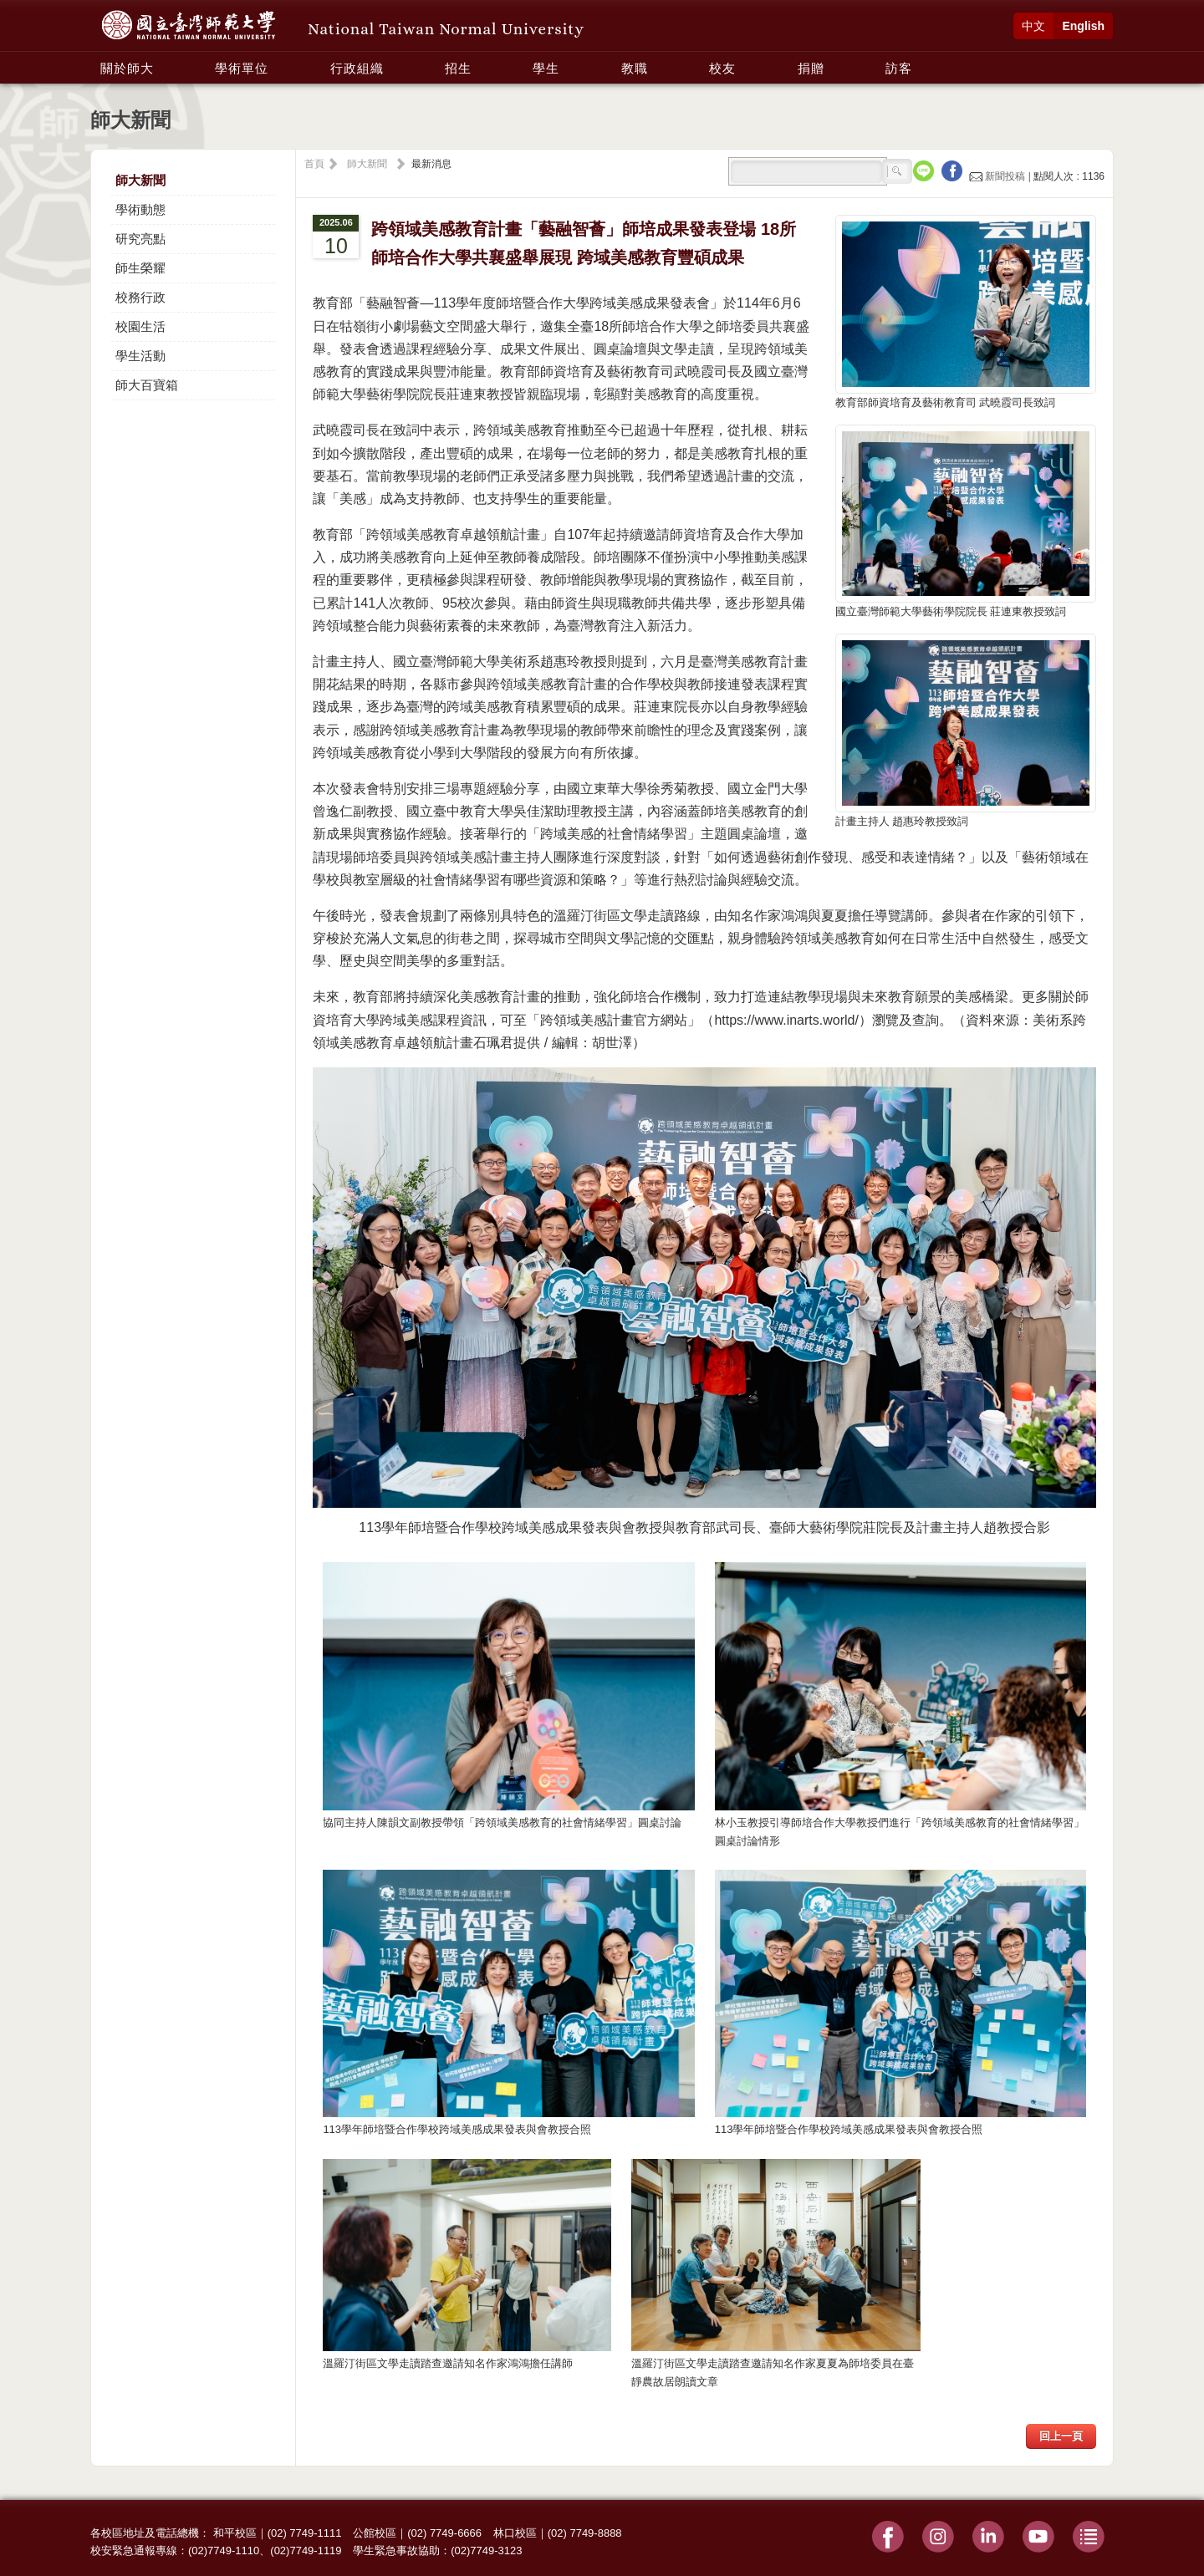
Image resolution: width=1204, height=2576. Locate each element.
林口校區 (515, 2533)
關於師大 (127, 68)
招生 (458, 68)
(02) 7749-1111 (305, 2533)
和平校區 (235, 2533)
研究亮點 (140, 239)
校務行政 (140, 297)
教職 (634, 68)
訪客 (898, 68)
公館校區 (374, 2533)
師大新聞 (140, 180)
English (1083, 26)
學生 (546, 68)
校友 (722, 68)
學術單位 (241, 68)
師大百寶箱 (146, 385)
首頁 (314, 164)
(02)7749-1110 (223, 2550)
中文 (1033, 26)
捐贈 (811, 68)
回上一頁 (1061, 2436)
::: (95, 59)
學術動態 (140, 209)
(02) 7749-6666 (444, 2533)
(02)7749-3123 (486, 2550)
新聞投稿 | (1001, 176)
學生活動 (140, 356)
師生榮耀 (140, 268)
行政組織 (357, 68)
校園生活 (140, 326)
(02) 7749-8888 (585, 2533)
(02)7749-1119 (305, 2550)
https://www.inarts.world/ (786, 1020)
